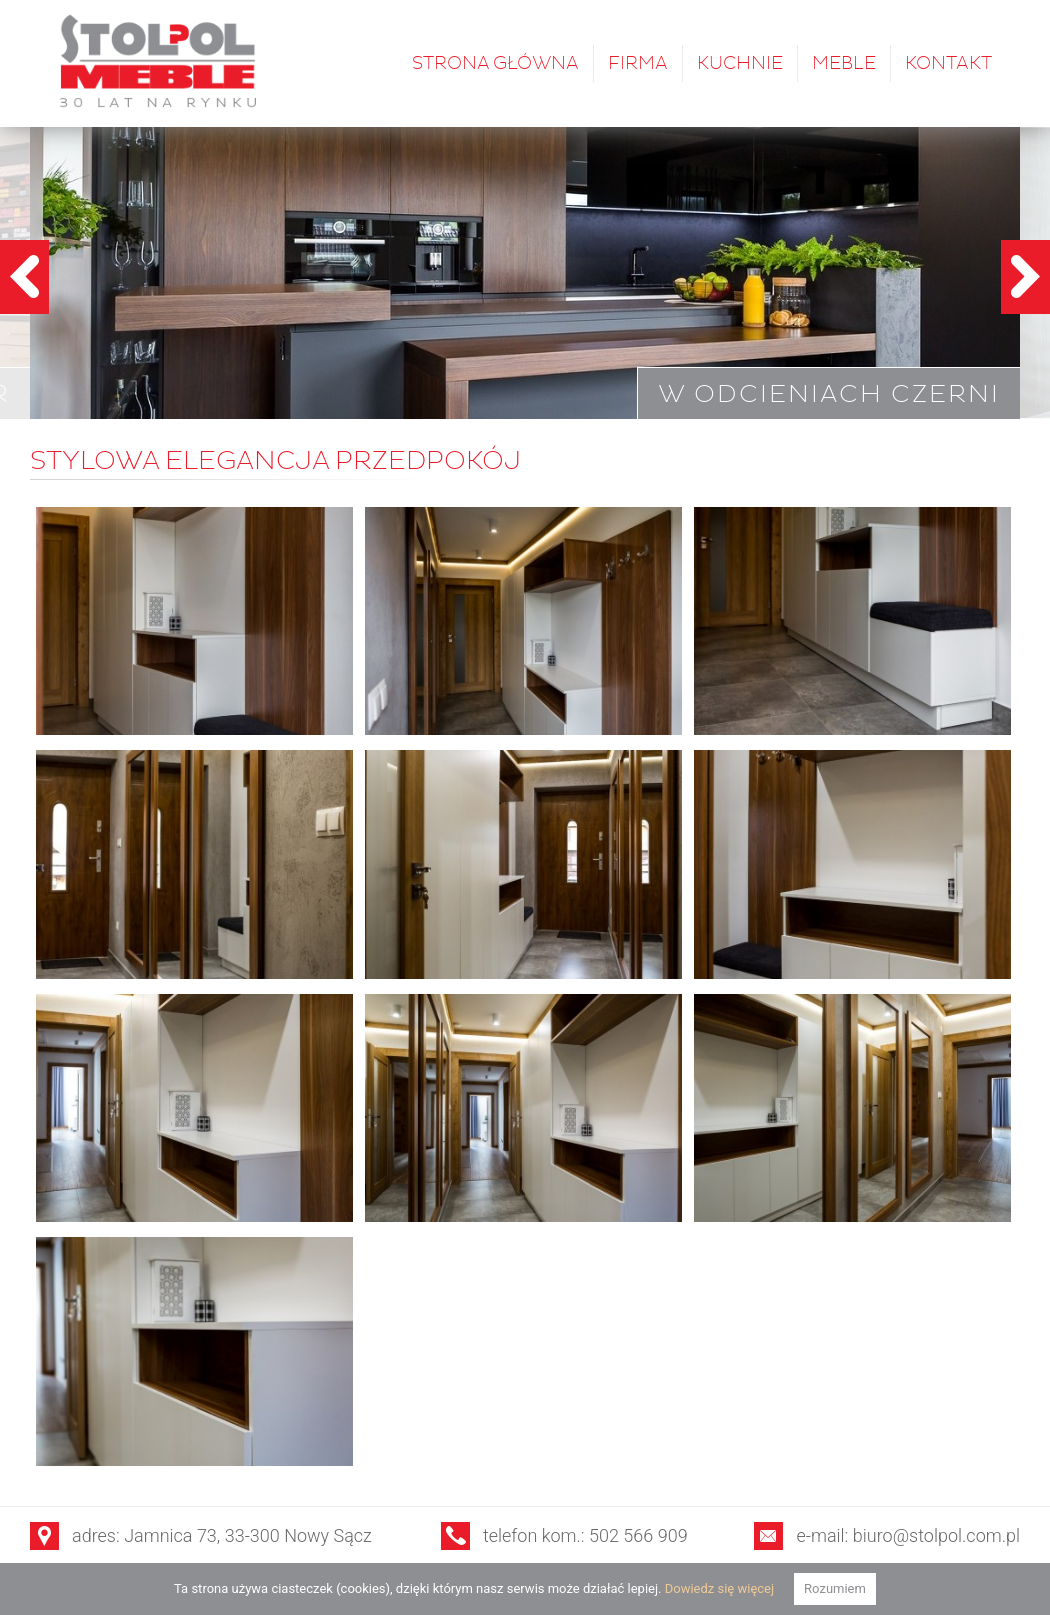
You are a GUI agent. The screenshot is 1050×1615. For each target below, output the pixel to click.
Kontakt (948, 63)
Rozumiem (835, 1588)
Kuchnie (740, 63)
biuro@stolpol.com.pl (936, 1535)
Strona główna (495, 63)
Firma (638, 63)
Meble (844, 63)
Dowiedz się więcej (719, 1588)
